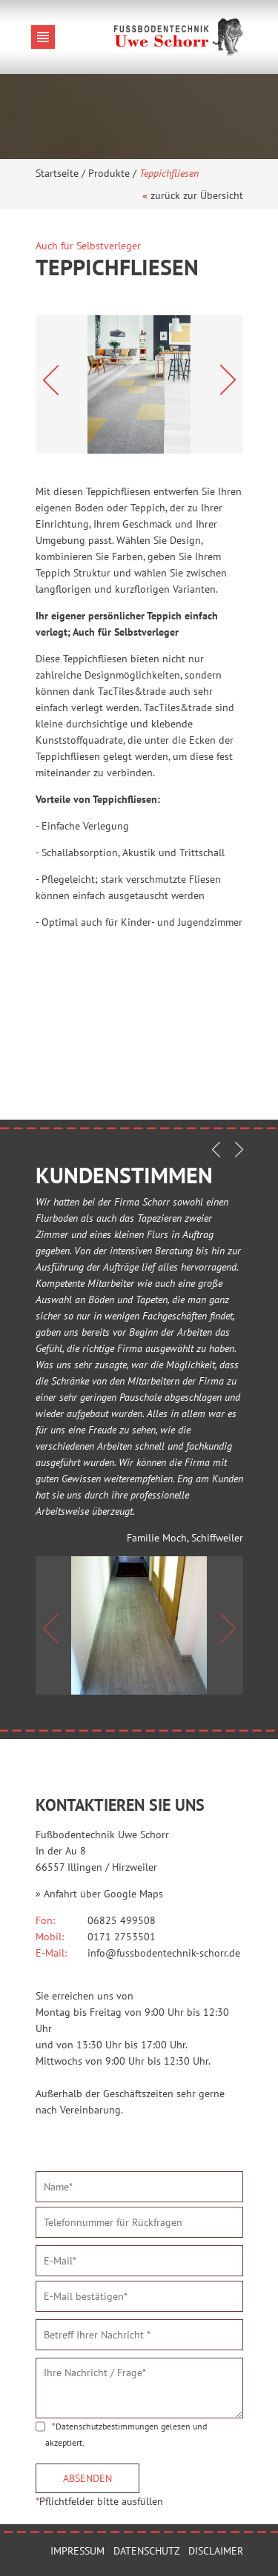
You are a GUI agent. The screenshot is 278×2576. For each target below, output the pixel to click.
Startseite (57, 173)
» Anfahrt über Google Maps (99, 1893)
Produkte (109, 173)
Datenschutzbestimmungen (107, 2426)
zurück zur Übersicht (196, 195)
